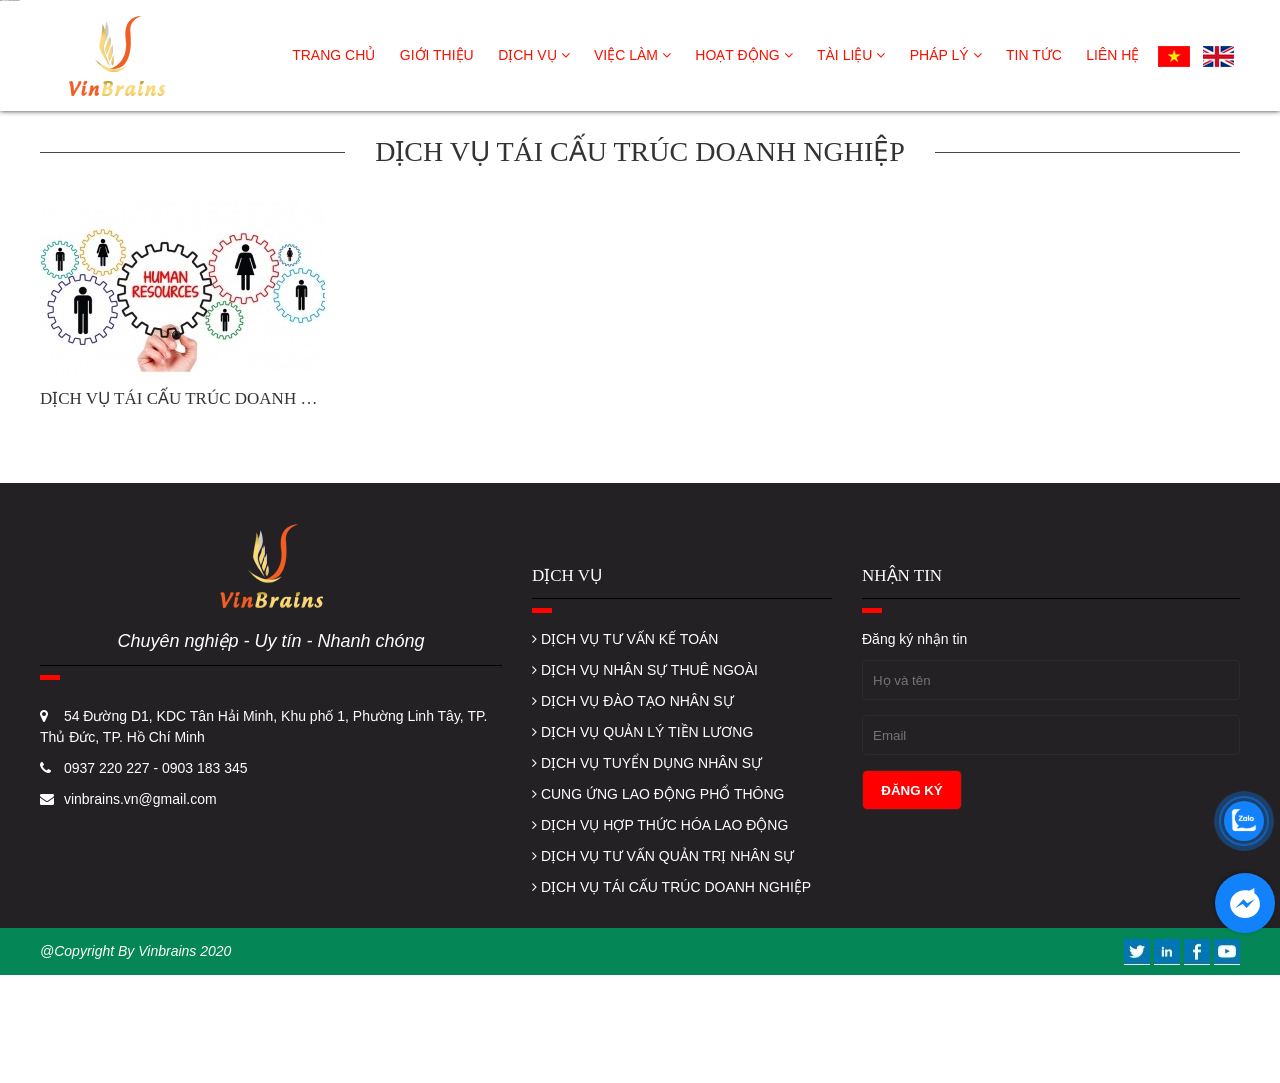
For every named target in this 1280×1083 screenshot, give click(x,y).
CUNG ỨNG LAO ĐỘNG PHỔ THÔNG (658, 794)
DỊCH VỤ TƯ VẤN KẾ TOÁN (625, 639)
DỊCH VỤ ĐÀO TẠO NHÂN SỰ (633, 701)
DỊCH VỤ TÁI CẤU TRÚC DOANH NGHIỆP (671, 887)
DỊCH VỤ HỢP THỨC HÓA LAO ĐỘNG (660, 825)
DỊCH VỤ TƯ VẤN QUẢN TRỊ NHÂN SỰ (663, 856)
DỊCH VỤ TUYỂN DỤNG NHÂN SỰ (647, 763)
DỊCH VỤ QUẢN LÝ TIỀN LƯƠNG (642, 732)
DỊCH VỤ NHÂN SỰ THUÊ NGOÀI (645, 670)
